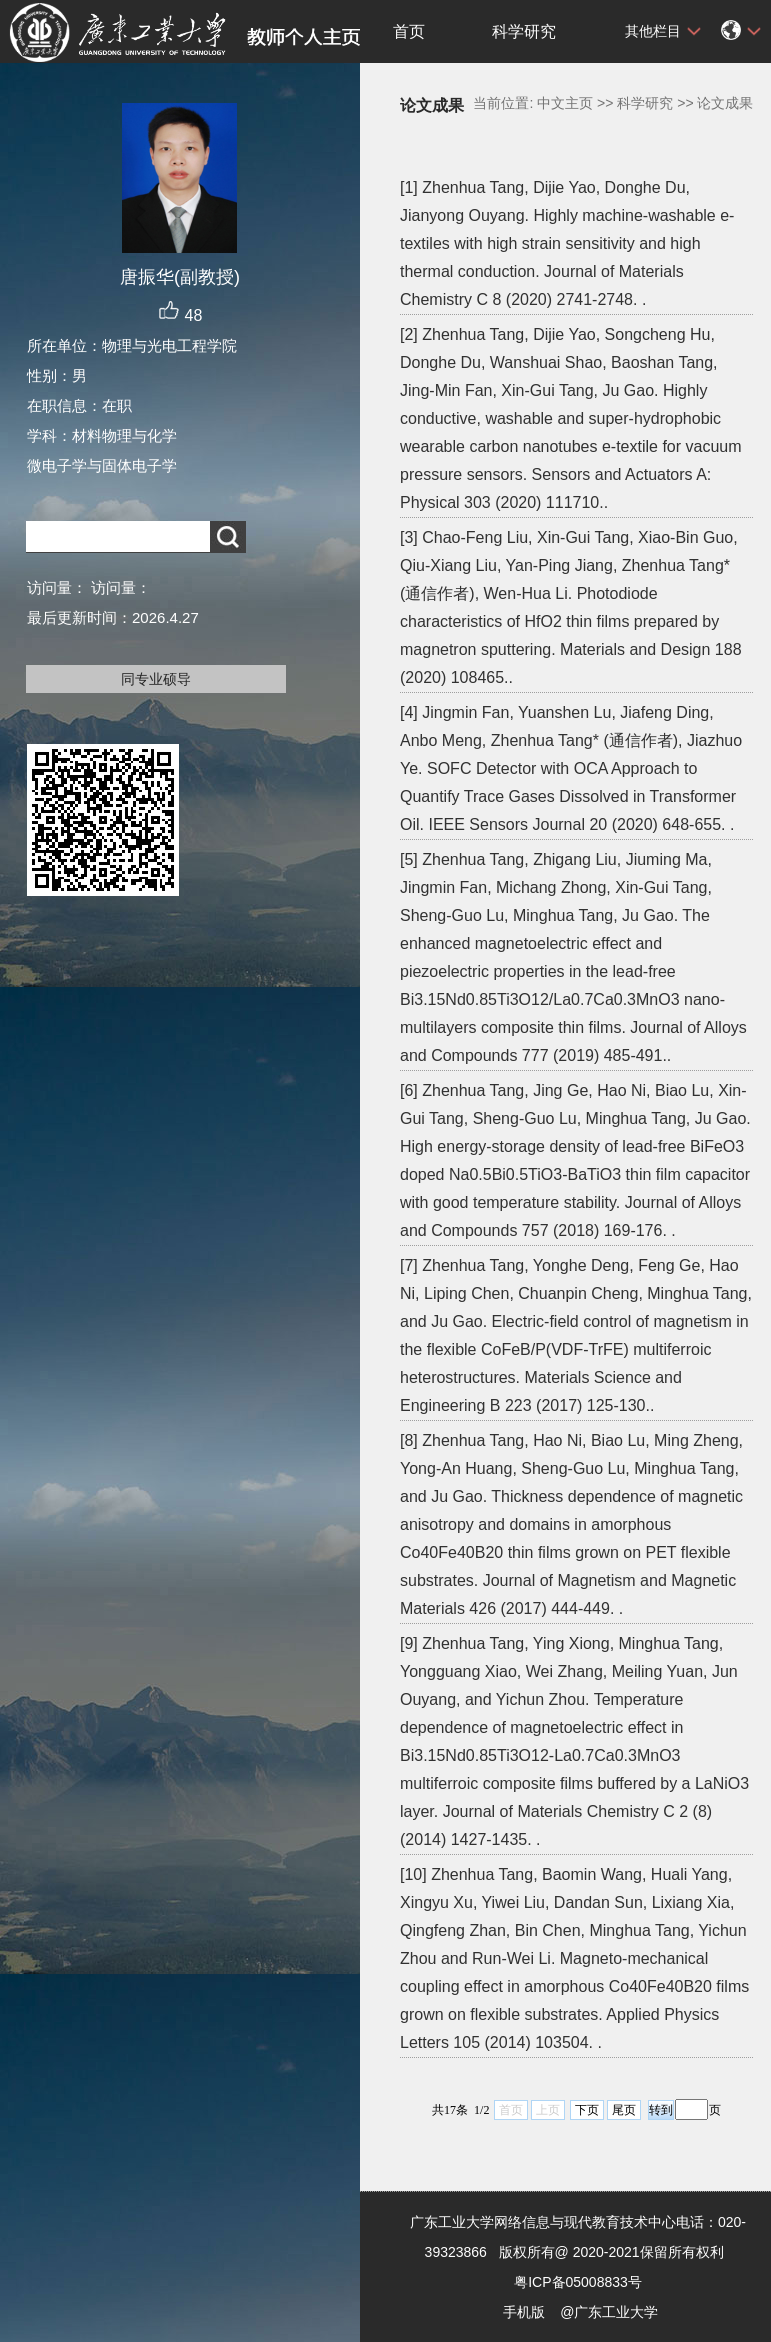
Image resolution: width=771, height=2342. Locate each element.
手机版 (524, 2312)
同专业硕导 (156, 679)
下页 (587, 2110)
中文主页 (565, 103)
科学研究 (524, 31)
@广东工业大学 (609, 2312)
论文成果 (725, 103)
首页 (409, 31)
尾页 (624, 2110)
